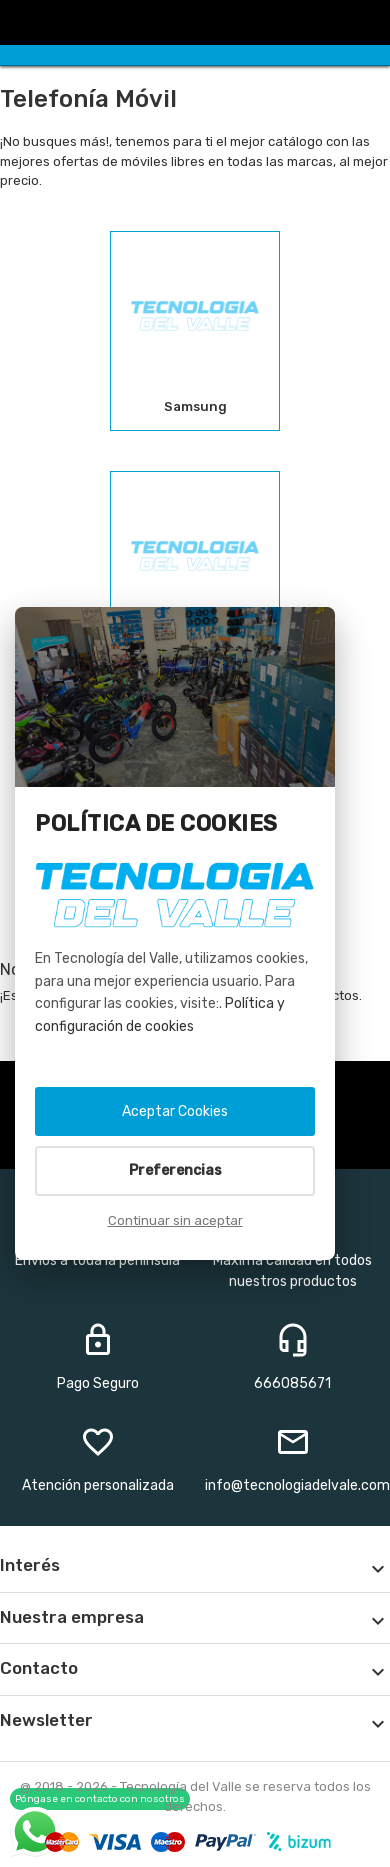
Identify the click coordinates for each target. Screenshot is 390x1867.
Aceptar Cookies (175, 1111)
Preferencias (175, 1170)
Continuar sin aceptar (175, 1220)
